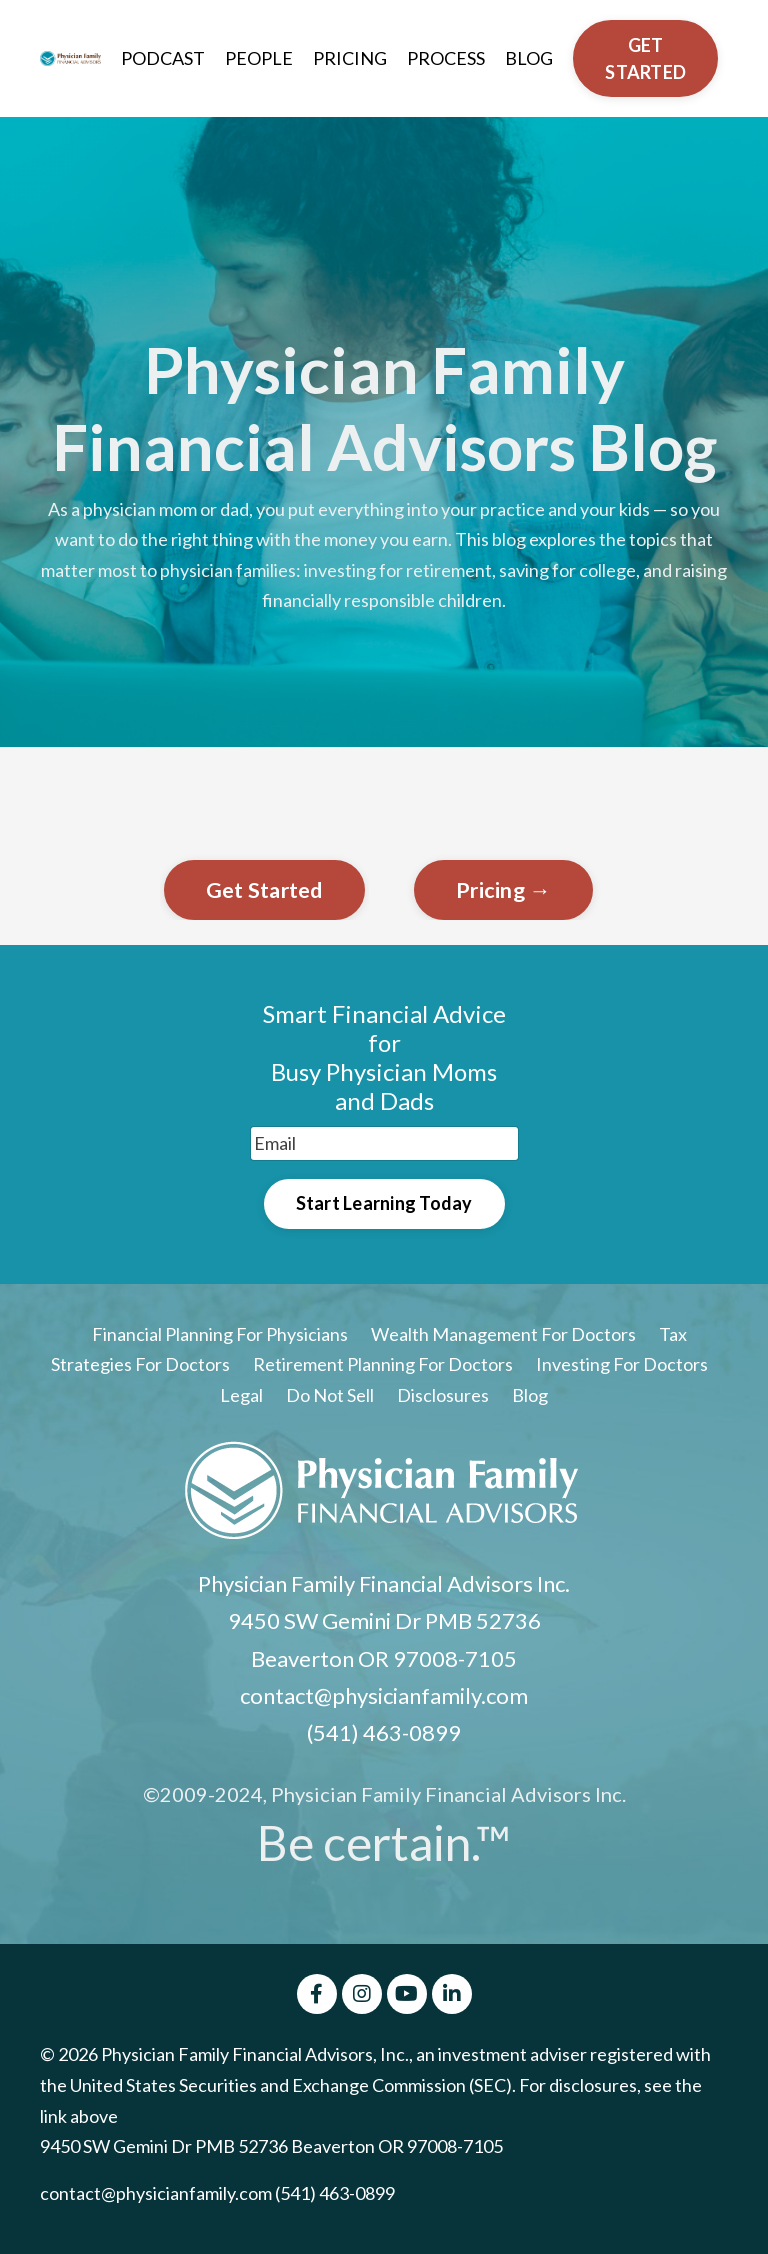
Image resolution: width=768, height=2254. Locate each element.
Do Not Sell (330, 1395)
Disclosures (443, 1395)
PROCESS (446, 58)
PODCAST (163, 58)
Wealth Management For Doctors (503, 1334)
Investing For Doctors (622, 1364)
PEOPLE (259, 58)
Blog (530, 1395)
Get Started (264, 890)
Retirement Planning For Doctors (383, 1364)
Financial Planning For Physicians (220, 1334)
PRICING (350, 58)
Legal (243, 1395)
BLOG (529, 58)
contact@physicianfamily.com (384, 1695)
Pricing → (503, 890)
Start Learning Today (384, 1203)
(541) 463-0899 (384, 1732)
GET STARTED (645, 58)
